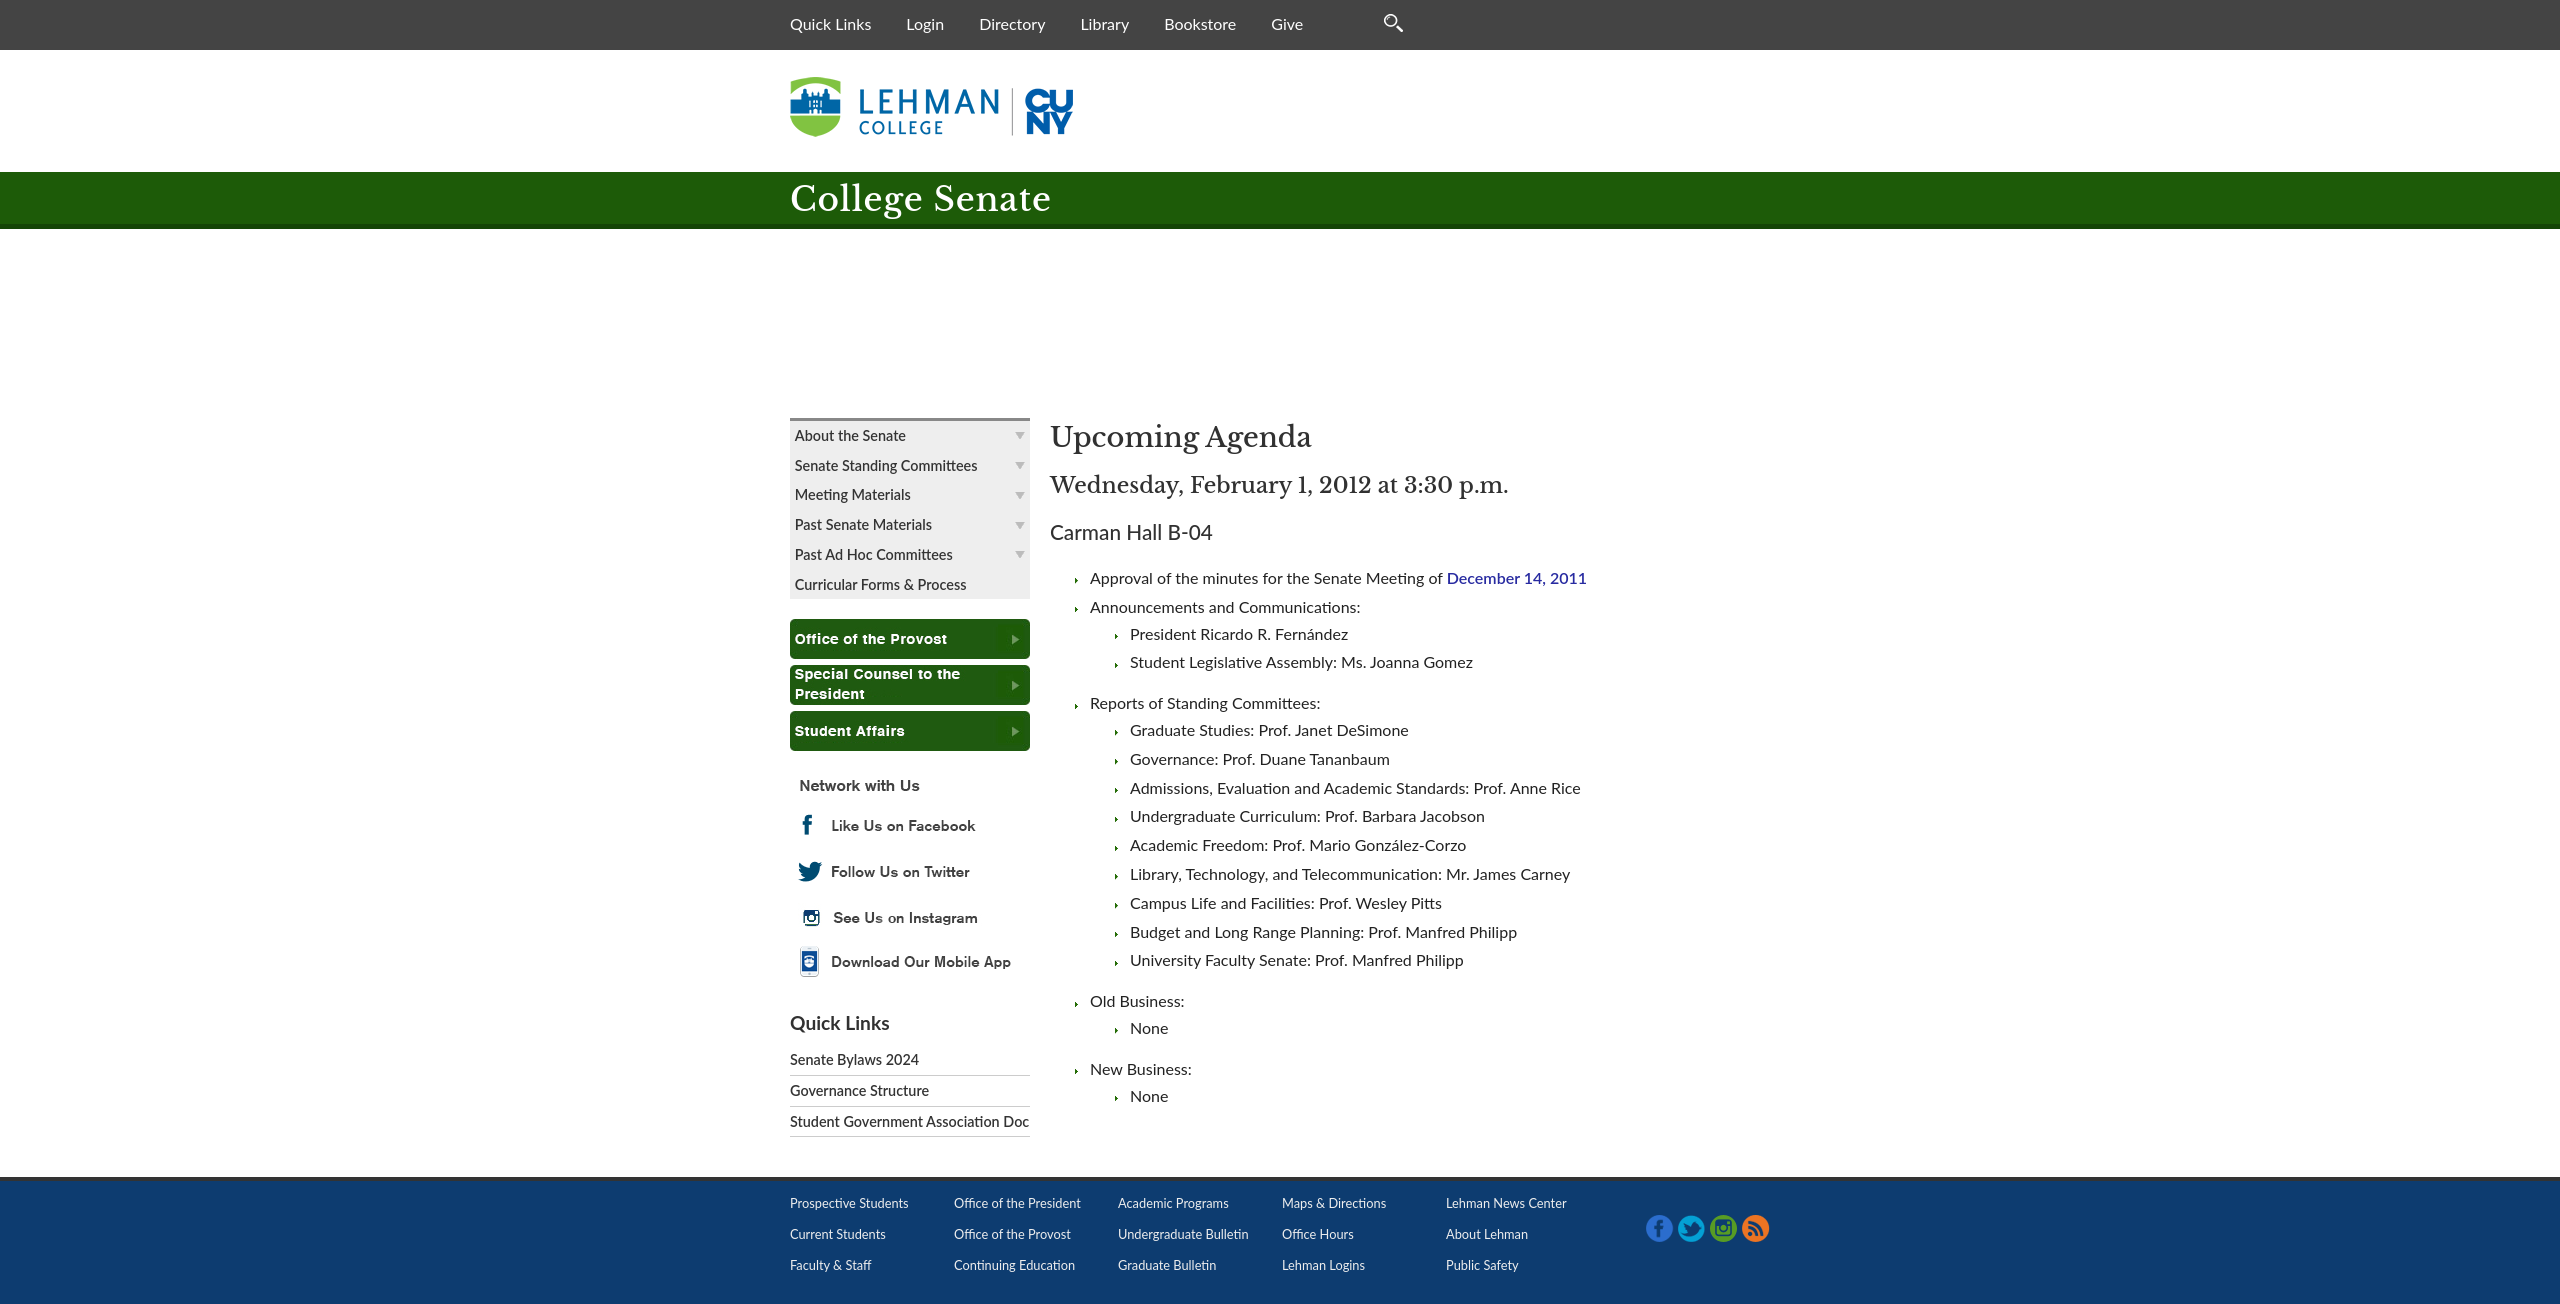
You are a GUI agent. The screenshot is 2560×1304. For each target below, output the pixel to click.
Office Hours (1318, 1234)
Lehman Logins (1323, 1265)
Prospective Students (849, 1203)
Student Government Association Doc (909, 1121)
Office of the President (1017, 1203)
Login (925, 23)
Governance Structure (859, 1090)
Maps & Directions (1334, 1203)
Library (1104, 23)
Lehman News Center (1506, 1203)
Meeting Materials (853, 494)
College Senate (921, 199)
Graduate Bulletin (1167, 1265)
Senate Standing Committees (886, 465)
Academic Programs (1173, 1203)
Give (1287, 23)
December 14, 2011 (1517, 577)
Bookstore (1200, 23)
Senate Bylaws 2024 (854, 1059)
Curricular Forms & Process (881, 584)
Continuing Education (1014, 1265)
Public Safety (1482, 1265)
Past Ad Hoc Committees (874, 554)
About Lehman (1487, 1234)
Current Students (838, 1234)
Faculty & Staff (831, 1265)
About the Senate (850, 435)
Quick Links (830, 23)
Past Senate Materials (863, 524)
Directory (1012, 23)
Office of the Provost (1012, 1234)
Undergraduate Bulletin (1183, 1234)
